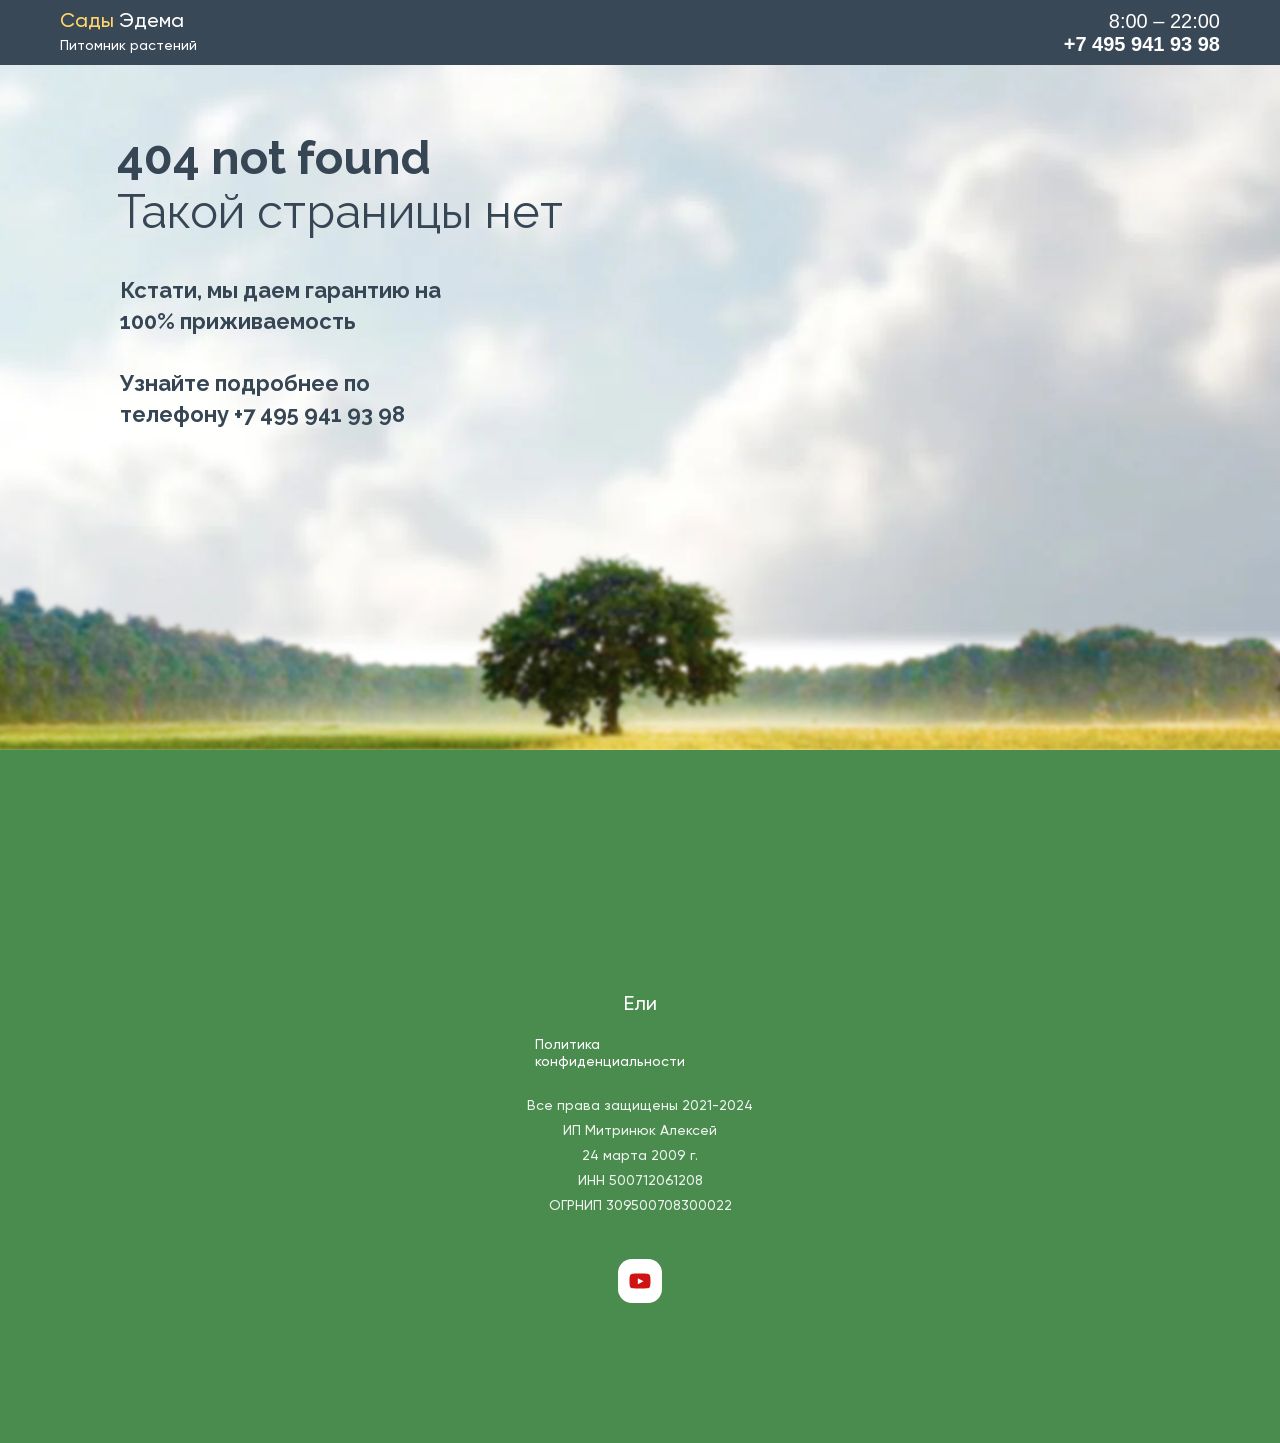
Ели (640, 1005)
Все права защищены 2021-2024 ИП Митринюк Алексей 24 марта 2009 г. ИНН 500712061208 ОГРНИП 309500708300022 (640, 1156)
